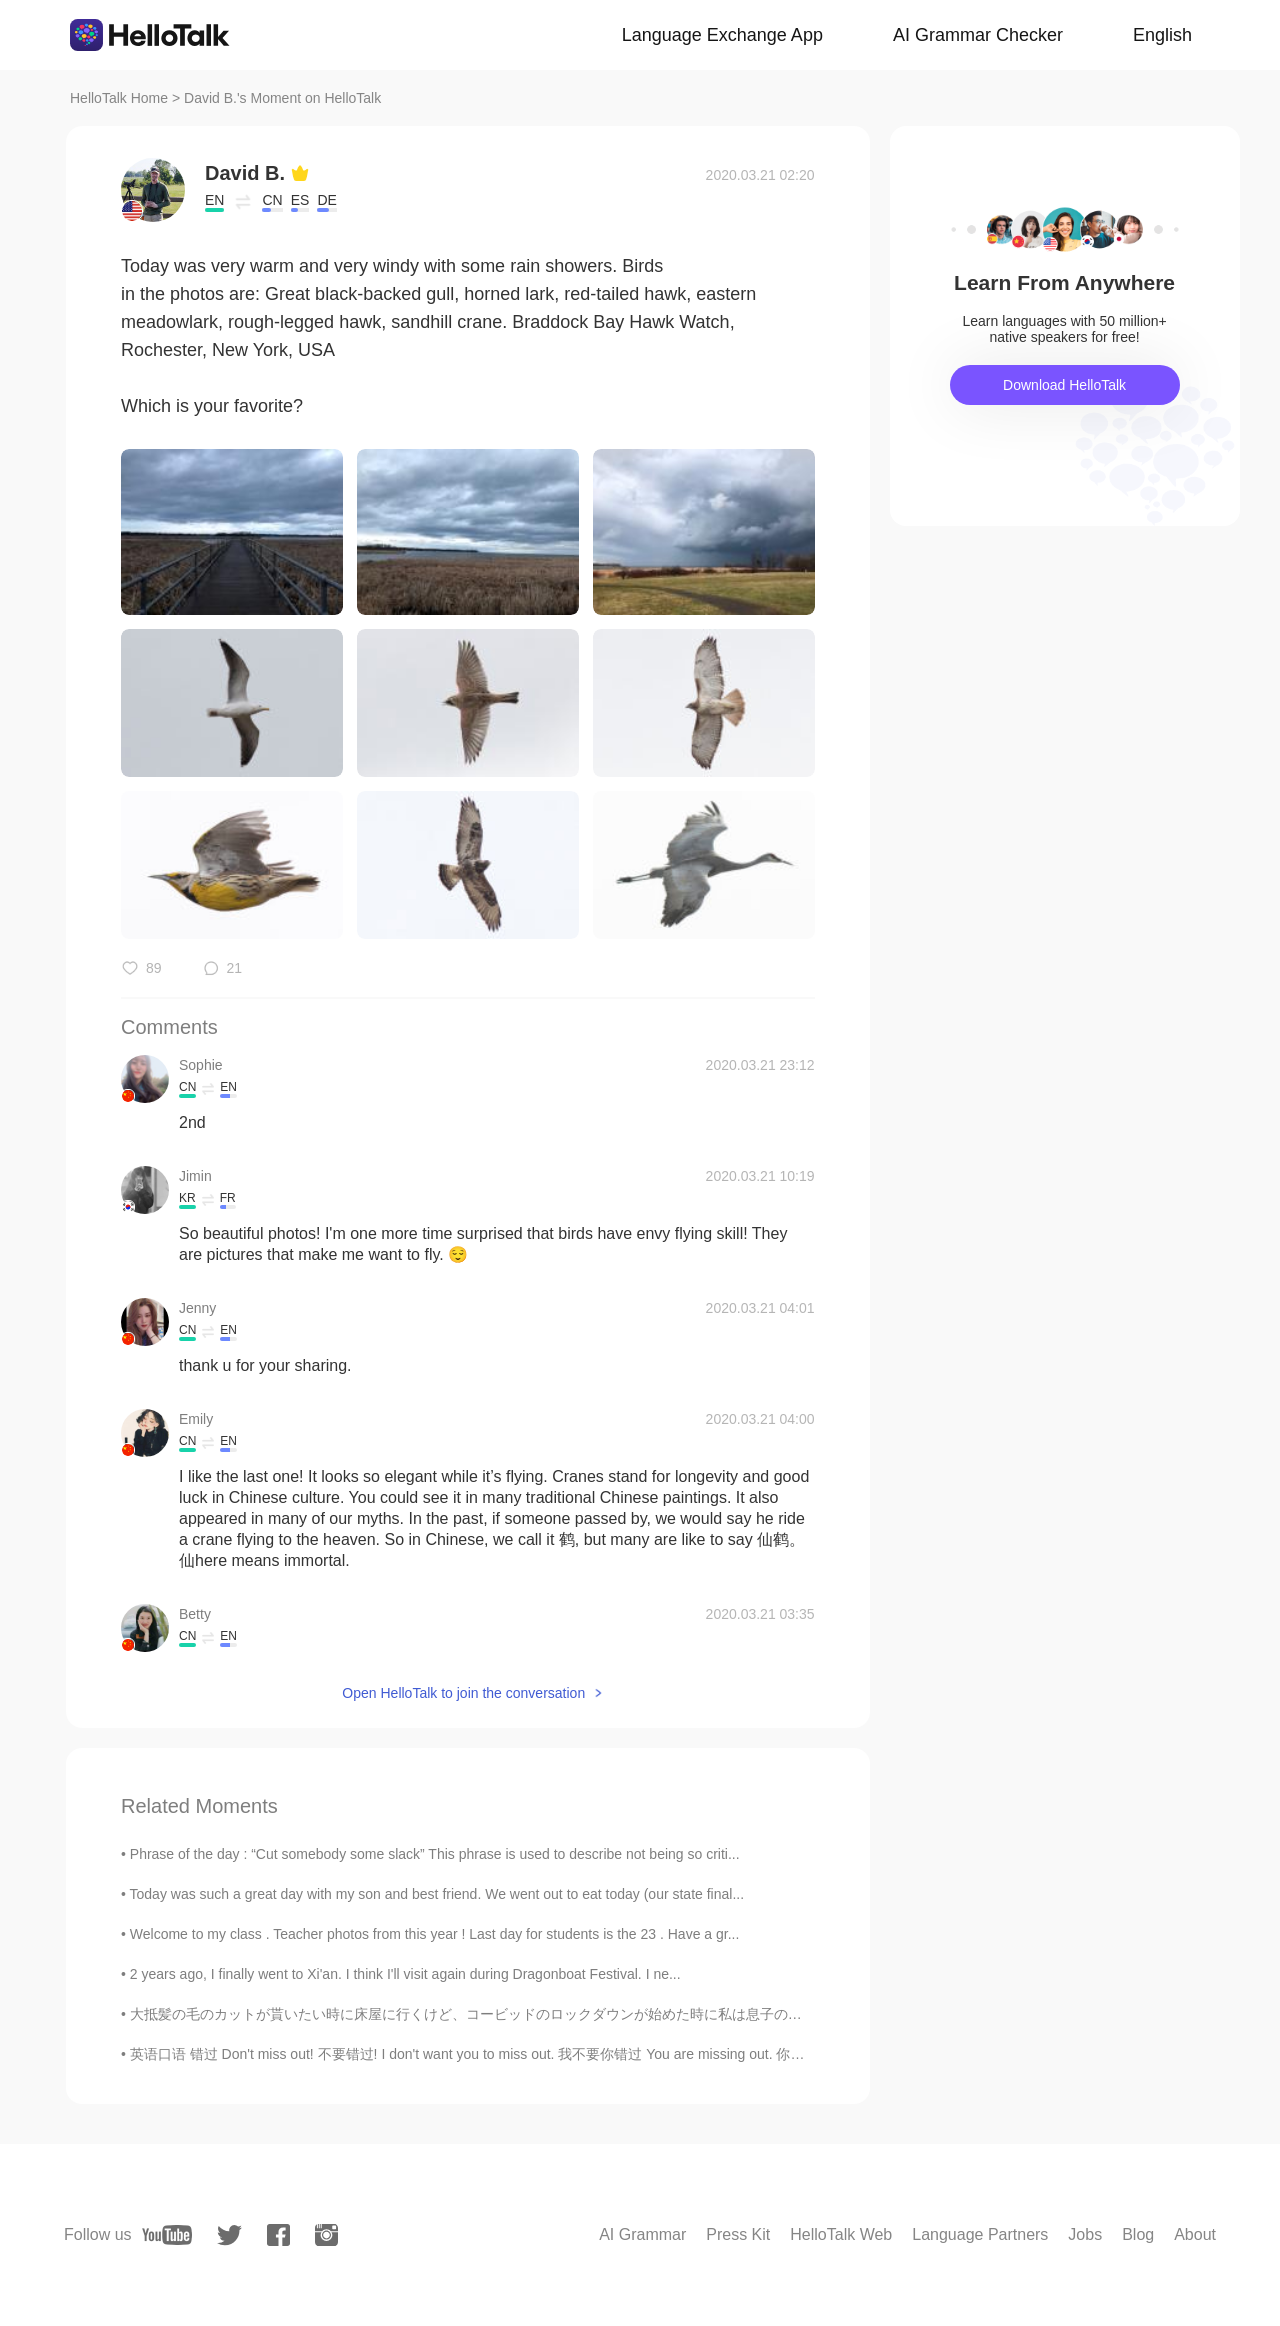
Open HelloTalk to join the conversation (463, 1693)
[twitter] (229, 2235)
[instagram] (326, 2235)
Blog (1138, 2234)
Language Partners (980, 2234)
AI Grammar (642, 2234)
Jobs (1085, 2234)
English (1162, 35)
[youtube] (167, 2235)
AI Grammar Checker (978, 35)
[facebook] (278, 2235)
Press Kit (738, 2234)
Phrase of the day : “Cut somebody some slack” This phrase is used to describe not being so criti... (435, 1854)
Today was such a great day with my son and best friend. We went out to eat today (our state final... (437, 1894)
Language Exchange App (722, 35)
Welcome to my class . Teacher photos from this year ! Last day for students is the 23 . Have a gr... (435, 1934)
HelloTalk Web (841, 2234)
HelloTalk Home (119, 98)
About (1195, 2234)
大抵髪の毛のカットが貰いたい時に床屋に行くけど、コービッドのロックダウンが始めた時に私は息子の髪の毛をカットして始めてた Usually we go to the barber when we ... (674, 2014)
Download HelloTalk (1064, 385)
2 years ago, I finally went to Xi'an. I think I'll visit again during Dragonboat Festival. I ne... (405, 1974)
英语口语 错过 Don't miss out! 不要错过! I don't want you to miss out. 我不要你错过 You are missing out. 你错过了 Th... (497, 2054)
